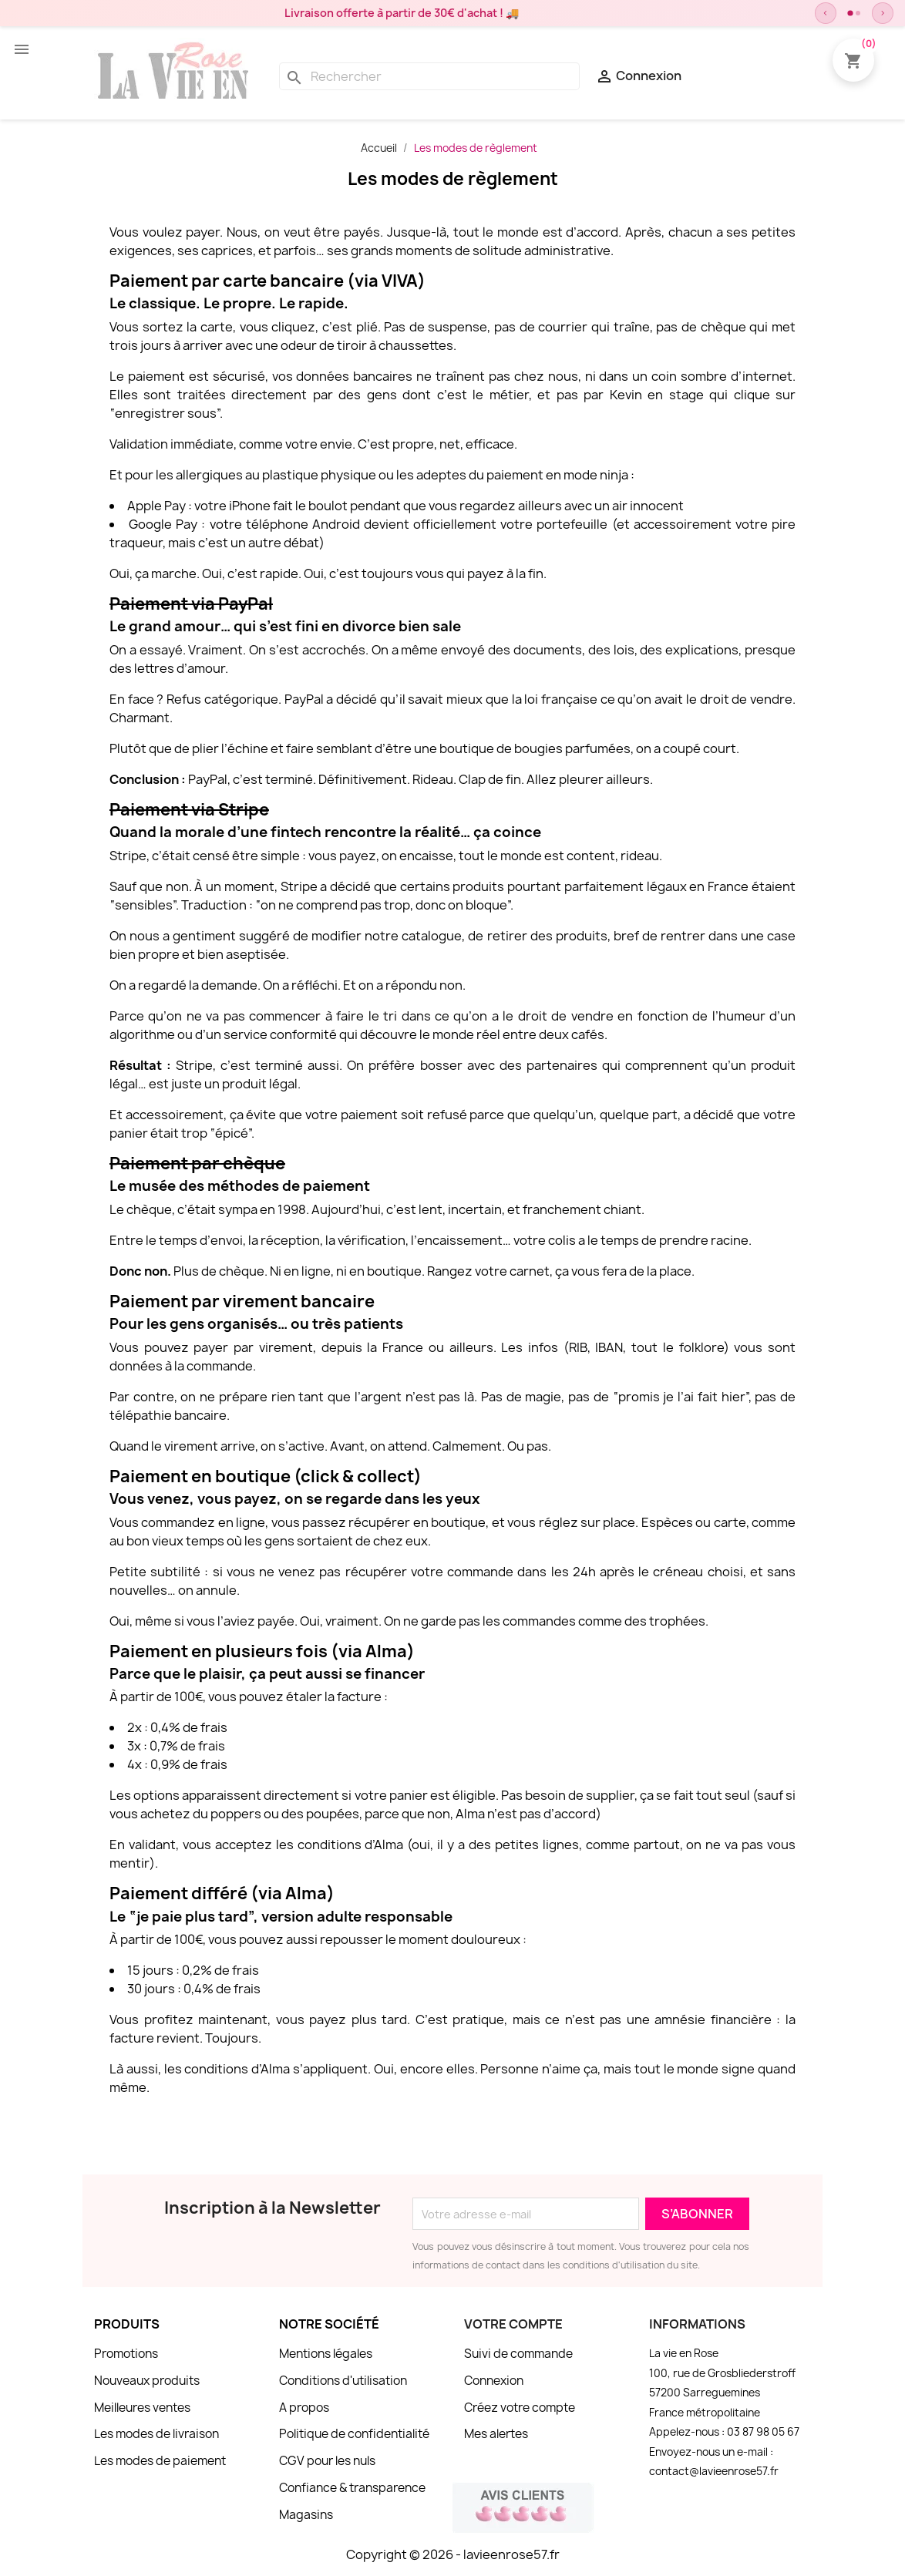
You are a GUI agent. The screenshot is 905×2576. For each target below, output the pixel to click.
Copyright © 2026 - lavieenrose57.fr (453, 2554)
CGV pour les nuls (327, 2461)
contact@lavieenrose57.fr (714, 2471)
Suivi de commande (518, 2354)
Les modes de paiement (160, 2461)
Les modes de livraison (156, 2434)
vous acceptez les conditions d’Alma (293, 1844)
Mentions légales (325, 2354)
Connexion (493, 2381)
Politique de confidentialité (354, 2434)
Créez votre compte (519, 2407)
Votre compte (513, 2323)
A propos (304, 2407)
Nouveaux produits (147, 2381)
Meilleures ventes (142, 2407)
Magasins (306, 2515)
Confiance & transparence (352, 2488)
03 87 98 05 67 (763, 2432)
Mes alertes (496, 2434)
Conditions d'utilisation (343, 2381)
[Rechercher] (429, 76)
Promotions (126, 2354)
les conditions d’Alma (227, 2068)
